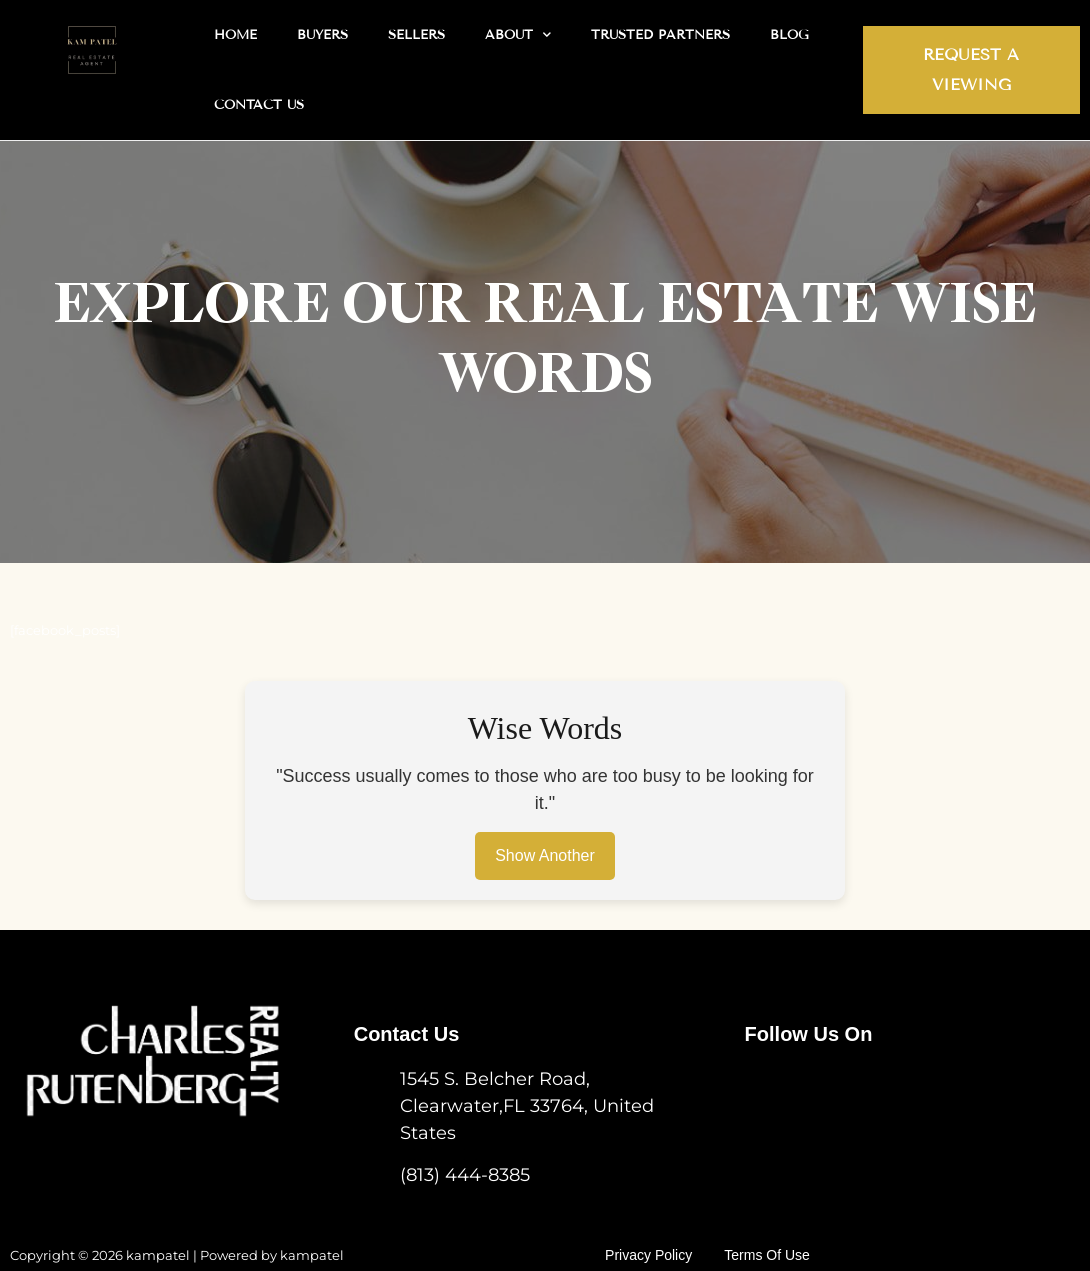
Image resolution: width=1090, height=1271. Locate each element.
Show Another (545, 856)
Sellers (416, 35)
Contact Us (259, 105)
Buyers (322, 35)
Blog (789, 35)
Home (235, 35)
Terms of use (780, 1241)
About (518, 34)
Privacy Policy (664, 1241)
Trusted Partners (660, 35)
